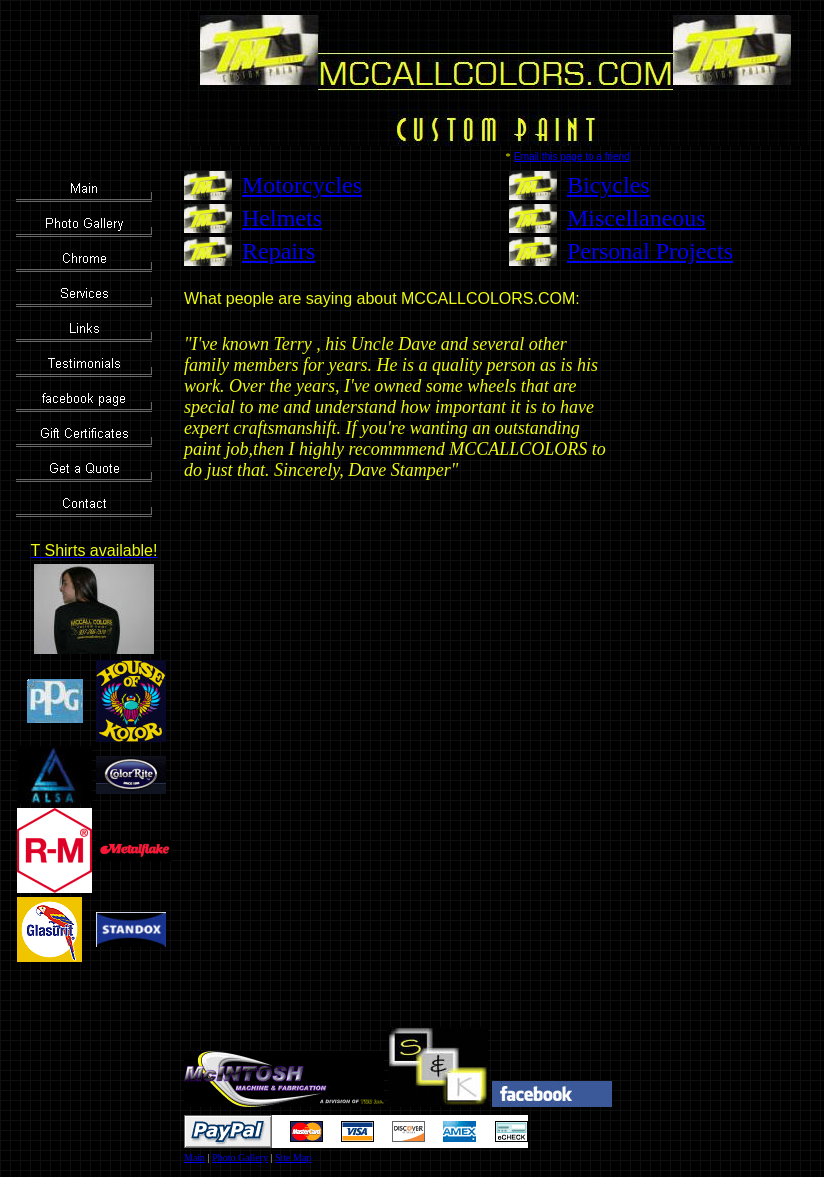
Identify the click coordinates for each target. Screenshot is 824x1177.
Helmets (282, 218)
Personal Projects (650, 251)
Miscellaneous (636, 218)
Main (194, 1157)
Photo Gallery (240, 1157)
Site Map (293, 1157)
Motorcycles (302, 185)
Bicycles (608, 185)
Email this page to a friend (572, 156)
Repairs (278, 251)
